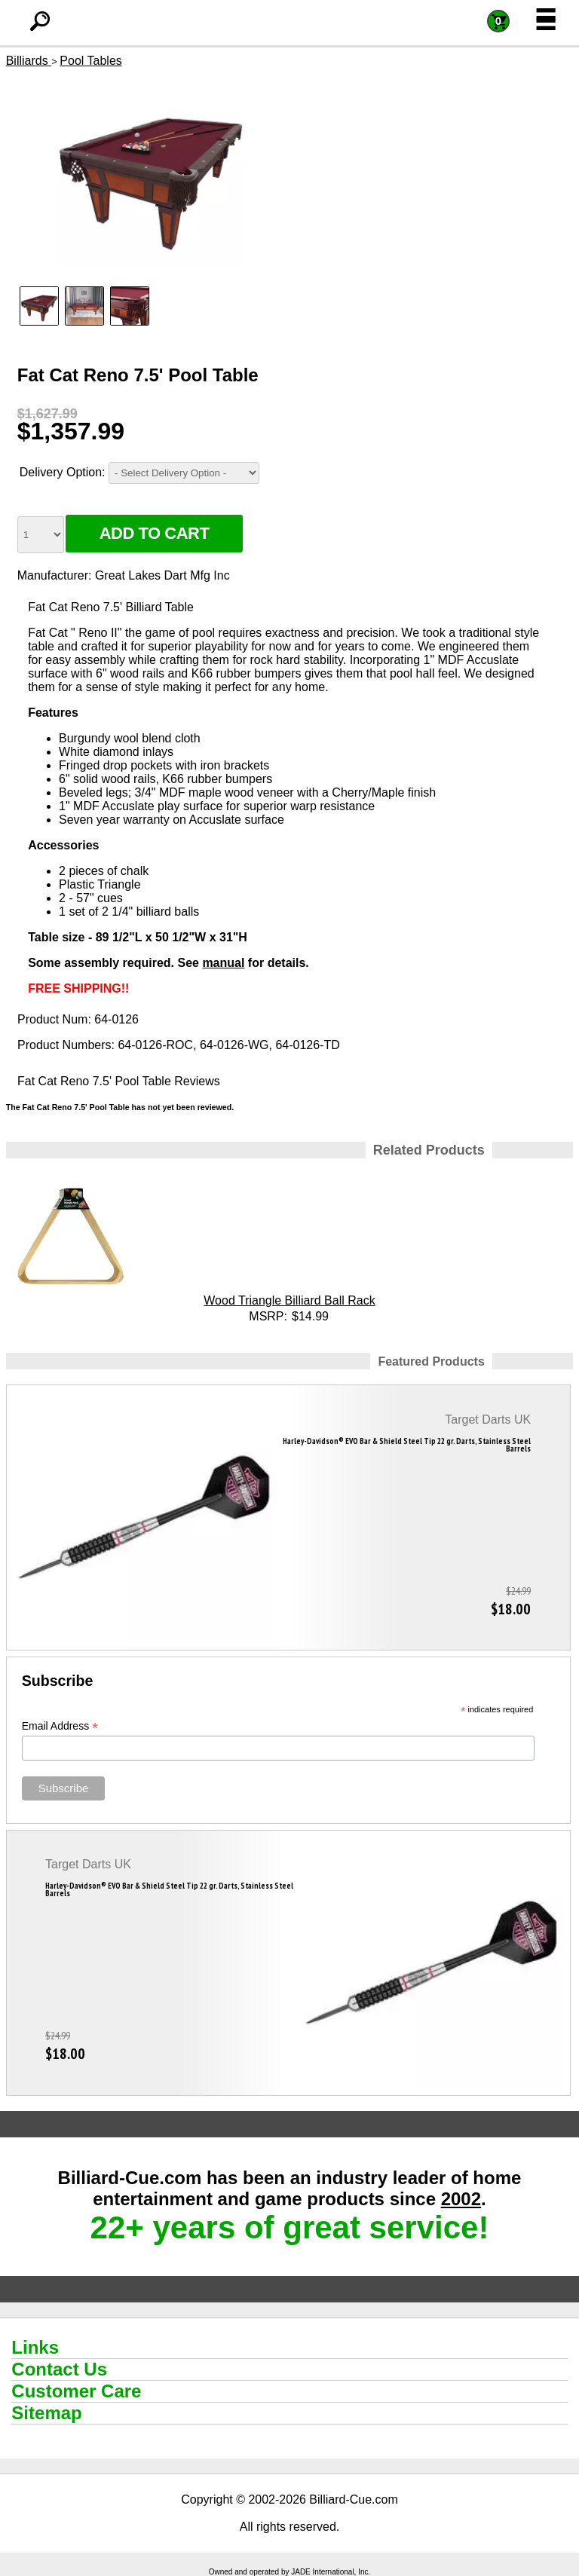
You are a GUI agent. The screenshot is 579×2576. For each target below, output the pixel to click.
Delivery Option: (63, 472)
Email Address (60, 1726)
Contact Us (59, 2369)
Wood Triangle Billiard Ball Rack (289, 1300)
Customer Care (76, 2391)
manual (223, 962)
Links (35, 2347)
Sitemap (46, 2413)
